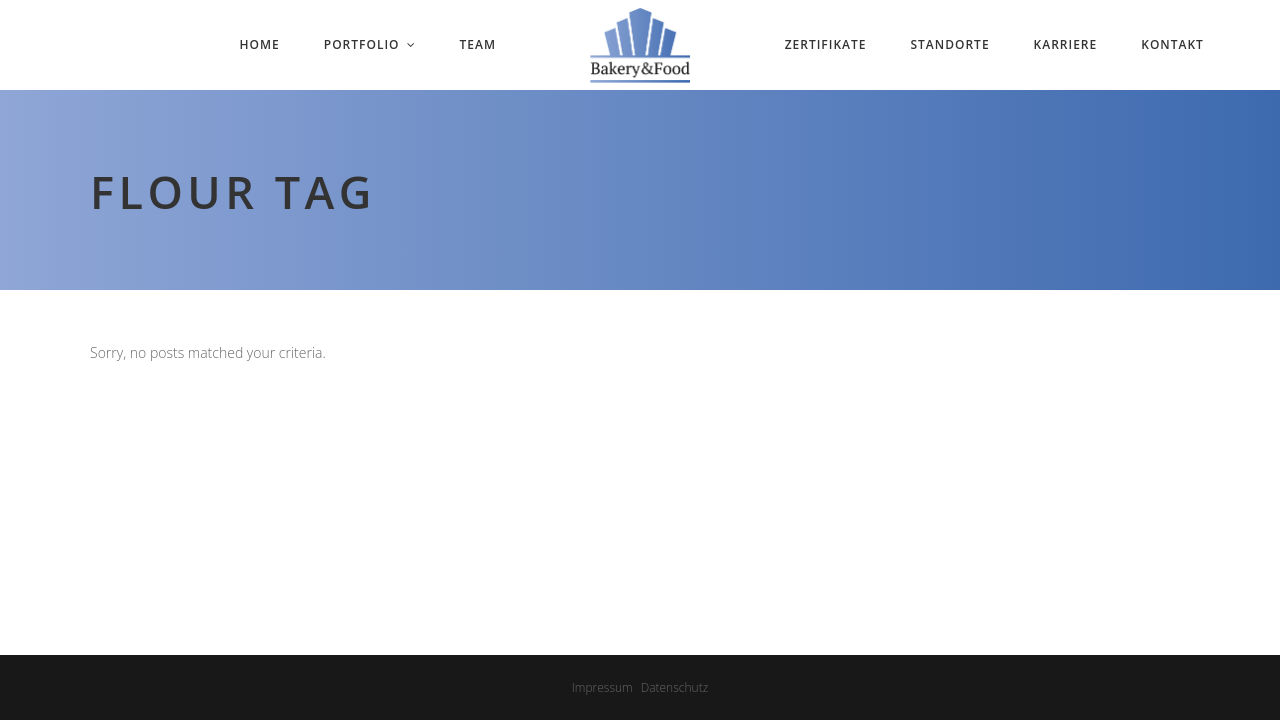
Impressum (602, 687)
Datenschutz (675, 687)
